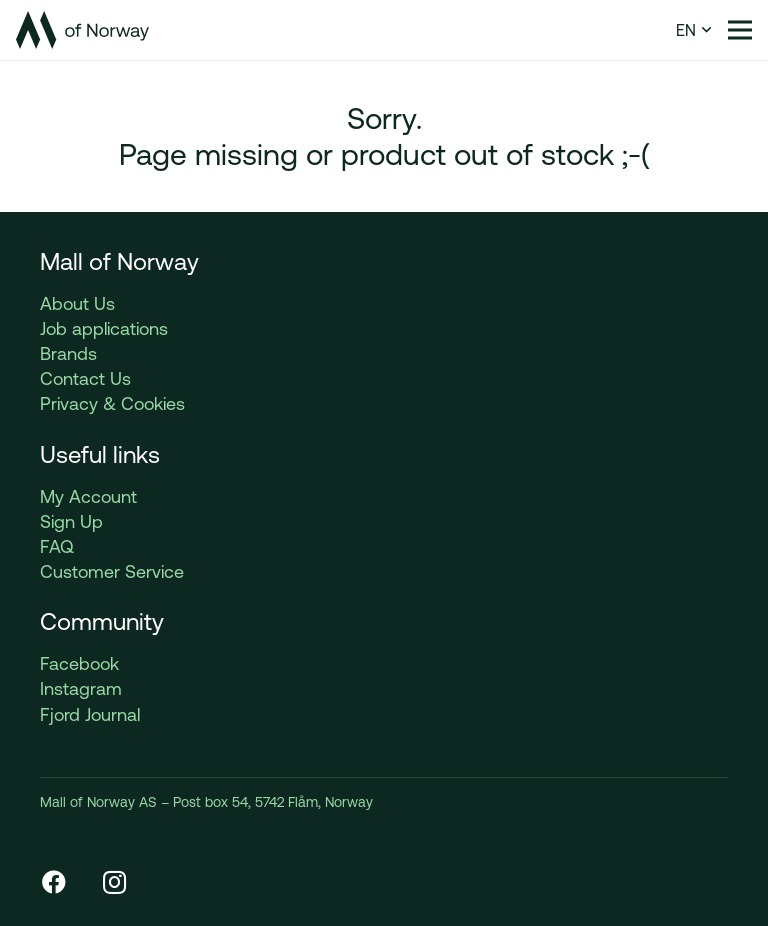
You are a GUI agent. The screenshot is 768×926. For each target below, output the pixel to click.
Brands (68, 353)
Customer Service (112, 571)
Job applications (104, 328)
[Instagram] (114, 882)
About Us (77, 303)
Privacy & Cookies (112, 403)
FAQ (57, 546)
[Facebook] (54, 882)
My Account (88, 496)
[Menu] (740, 30)
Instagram (81, 688)
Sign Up (71, 521)
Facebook (79, 663)
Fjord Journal (90, 714)
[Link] (82, 30)
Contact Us (85, 378)
